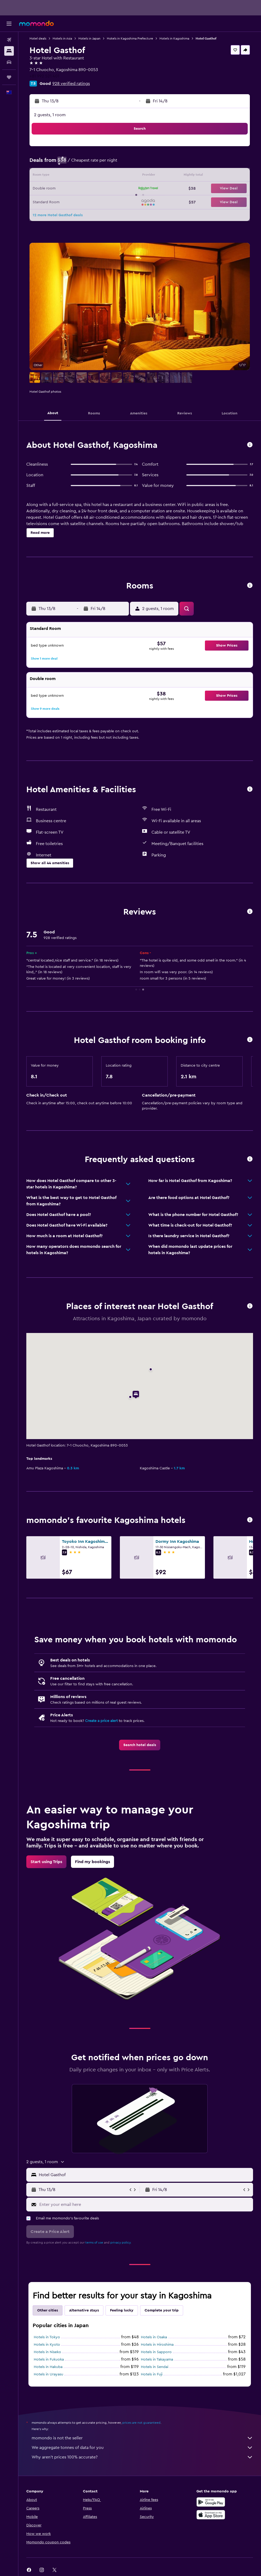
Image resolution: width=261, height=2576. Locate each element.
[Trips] (9, 77)
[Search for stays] (9, 51)
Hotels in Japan (89, 38)
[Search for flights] (9, 39)
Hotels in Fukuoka (49, 2359)
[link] (139, 1745)
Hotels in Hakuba (48, 2367)
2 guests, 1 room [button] (50, 115)
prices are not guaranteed (141, 2422)
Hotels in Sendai (154, 2367)
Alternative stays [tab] (84, 2310)
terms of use (94, 2242)
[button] (9, 23)
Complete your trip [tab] (162, 2310)
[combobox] (144, 2175)
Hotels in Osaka (154, 2337)
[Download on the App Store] (210, 2514)
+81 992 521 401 (44, 76)
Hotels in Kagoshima (174, 38)
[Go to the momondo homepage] (36, 23)
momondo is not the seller (142, 2438)
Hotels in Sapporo (156, 2352)
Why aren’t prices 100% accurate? (142, 2457)
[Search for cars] (9, 62)
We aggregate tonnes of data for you (142, 2447)
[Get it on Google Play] (210, 2502)
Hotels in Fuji (151, 2374)
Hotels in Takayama (157, 2359)
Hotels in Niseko (47, 2352)
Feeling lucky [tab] (121, 2310)
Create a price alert (101, 1721)
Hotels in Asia (62, 38)
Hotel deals (38, 38)
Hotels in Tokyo (47, 2337)
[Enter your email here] (145, 2204)
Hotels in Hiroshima (157, 2344)
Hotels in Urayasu (48, 2374)
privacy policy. (120, 2242)
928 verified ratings (71, 83)
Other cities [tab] (47, 2310)
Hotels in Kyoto (47, 2344)
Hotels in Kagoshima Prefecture (130, 38)
